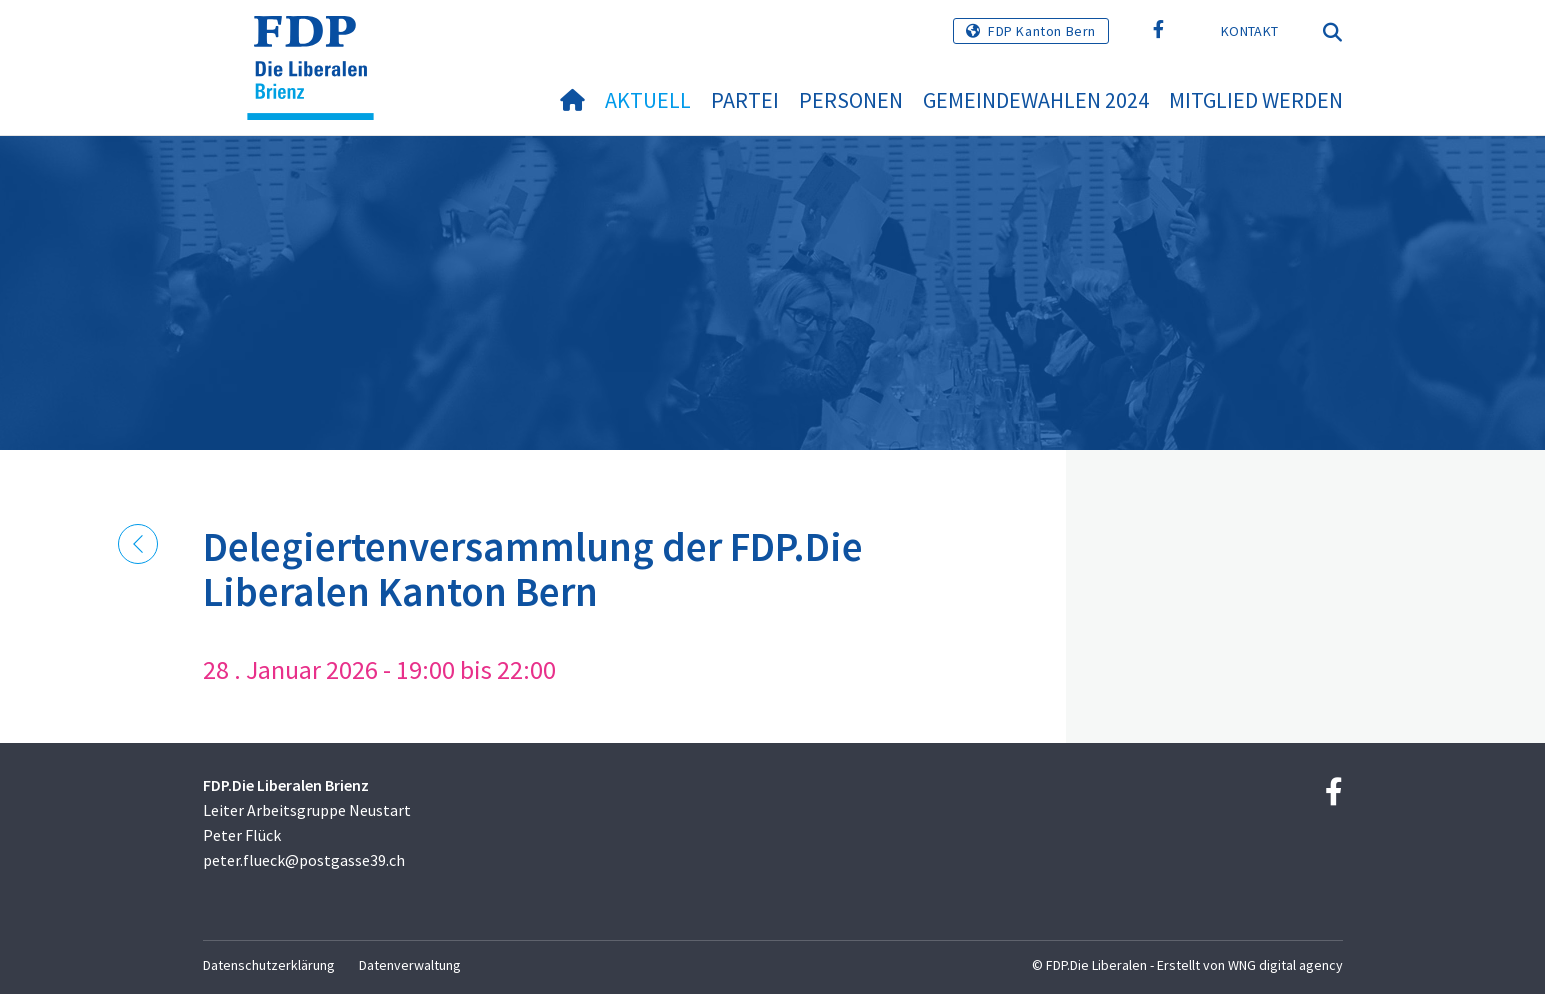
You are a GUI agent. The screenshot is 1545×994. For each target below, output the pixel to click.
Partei (745, 100)
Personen (851, 100)
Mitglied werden (1256, 100)
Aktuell (648, 100)
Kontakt (1249, 31)
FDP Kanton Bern (1042, 31)
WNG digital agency (1285, 965)
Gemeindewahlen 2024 (1036, 100)
